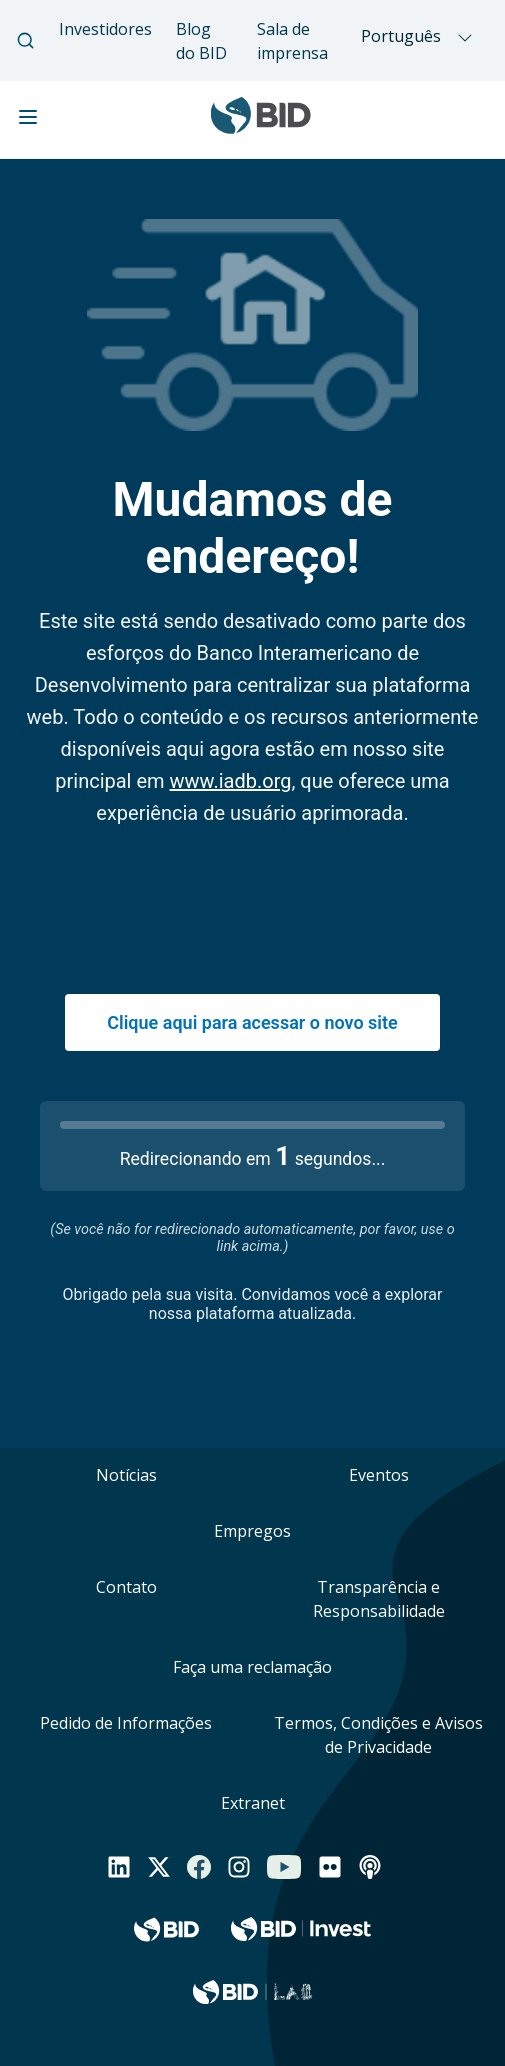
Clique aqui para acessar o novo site (252, 1022)
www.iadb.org (231, 781)
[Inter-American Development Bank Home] (261, 125)
